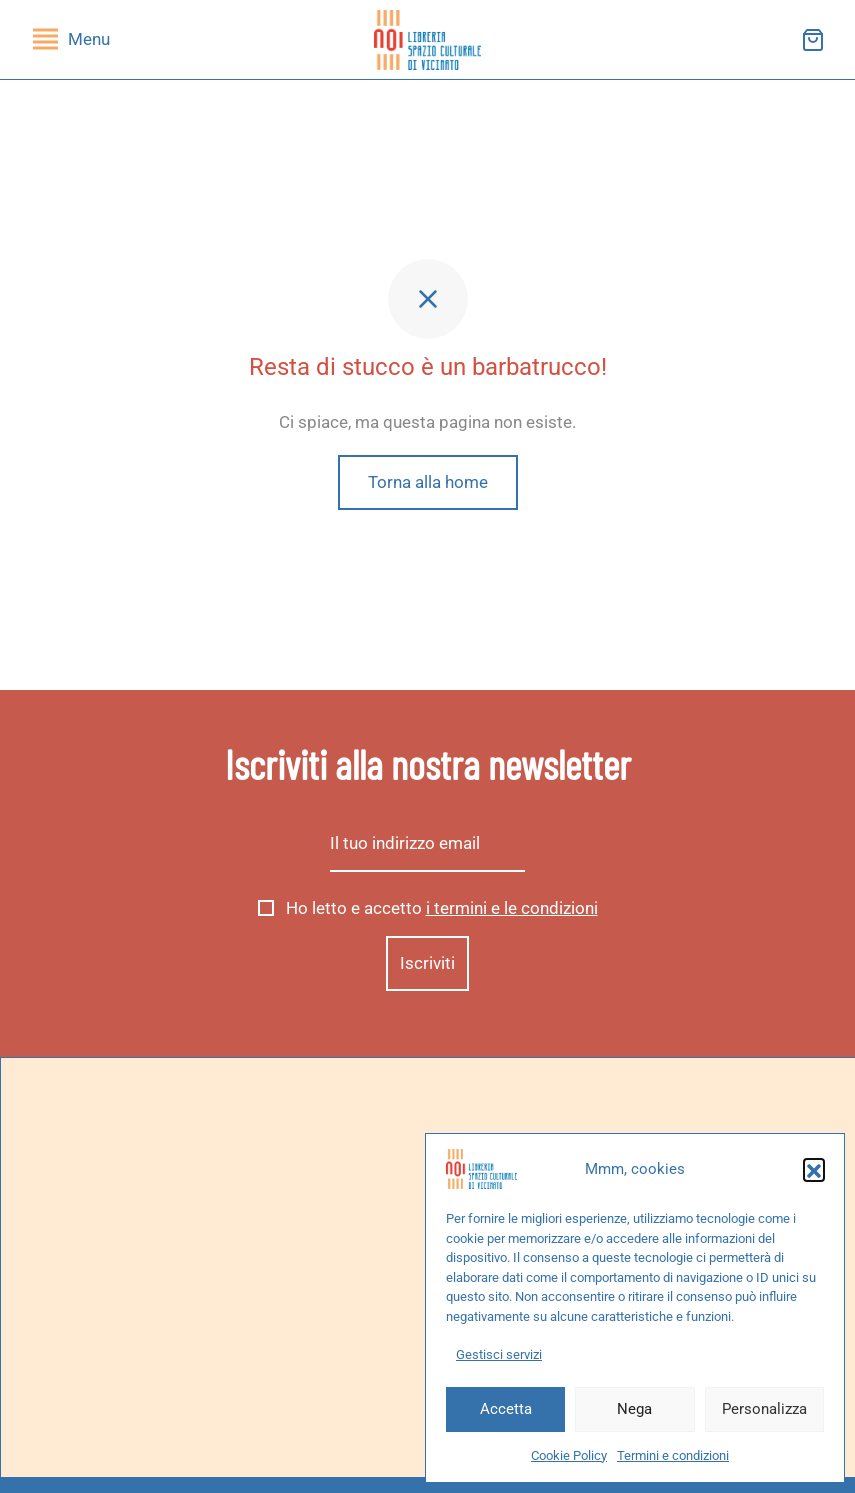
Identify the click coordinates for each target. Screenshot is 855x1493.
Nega (634, 1409)
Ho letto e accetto (428, 908)
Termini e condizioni (673, 1455)
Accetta (506, 1409)
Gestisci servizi (499, 1354)
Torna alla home (428, 482)
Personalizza (764, 1409)
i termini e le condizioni (512, 908)
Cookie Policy (569, 1455)
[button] (814, 1169)
